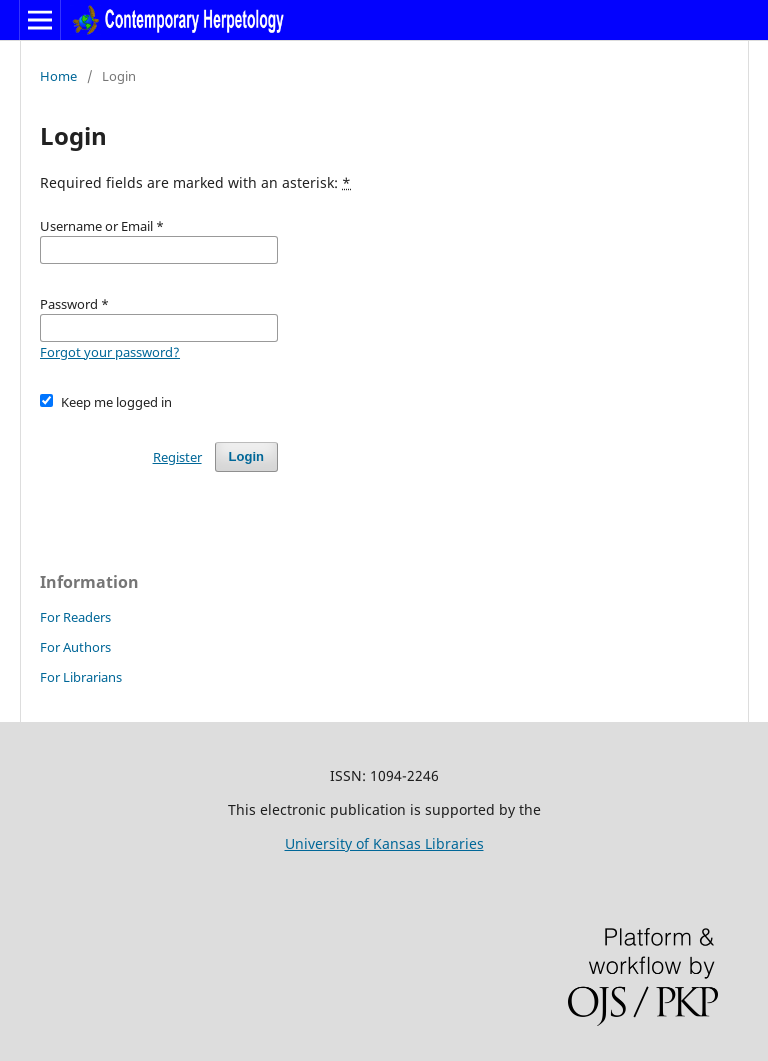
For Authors (75, 647)
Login (246, 456)
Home (58, 76)
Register (177, 457)
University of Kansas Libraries (384, 843)
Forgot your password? (110, 352)
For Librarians (81, 677)
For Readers (75, 617)
